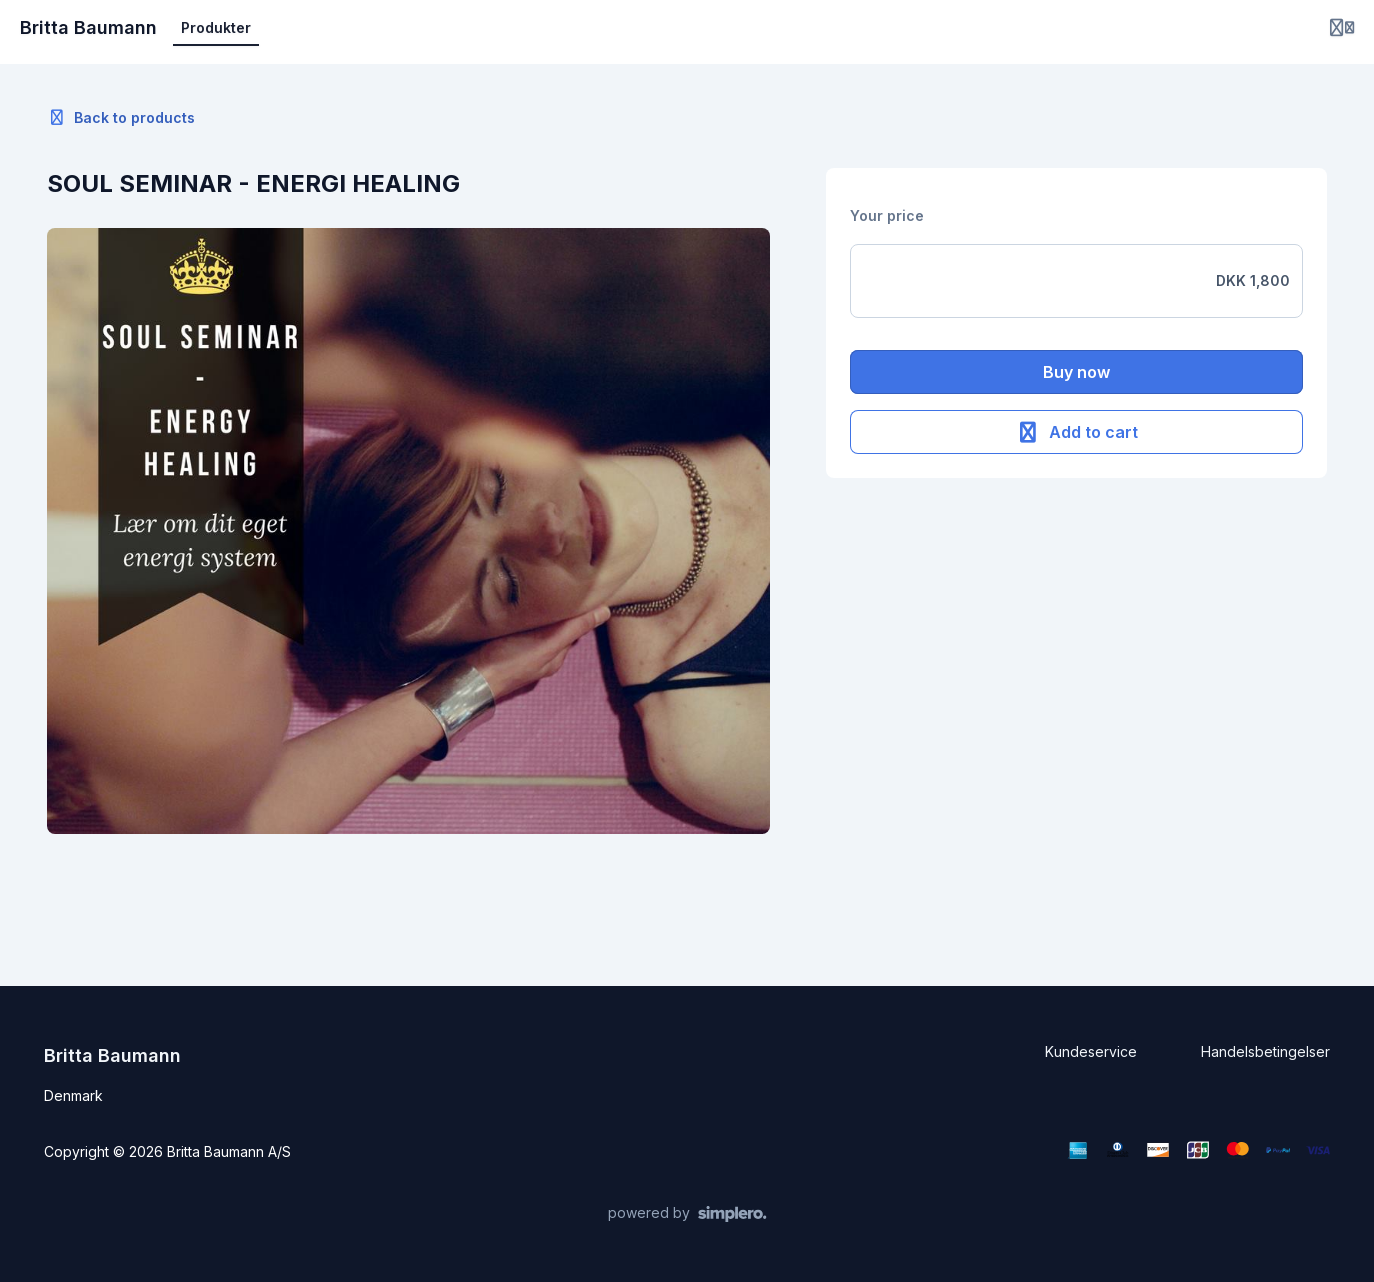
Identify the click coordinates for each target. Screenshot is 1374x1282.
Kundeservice (1091, 1051)
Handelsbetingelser (1265, 1051)
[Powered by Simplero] (687, 1214)
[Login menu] (1342, 28)
